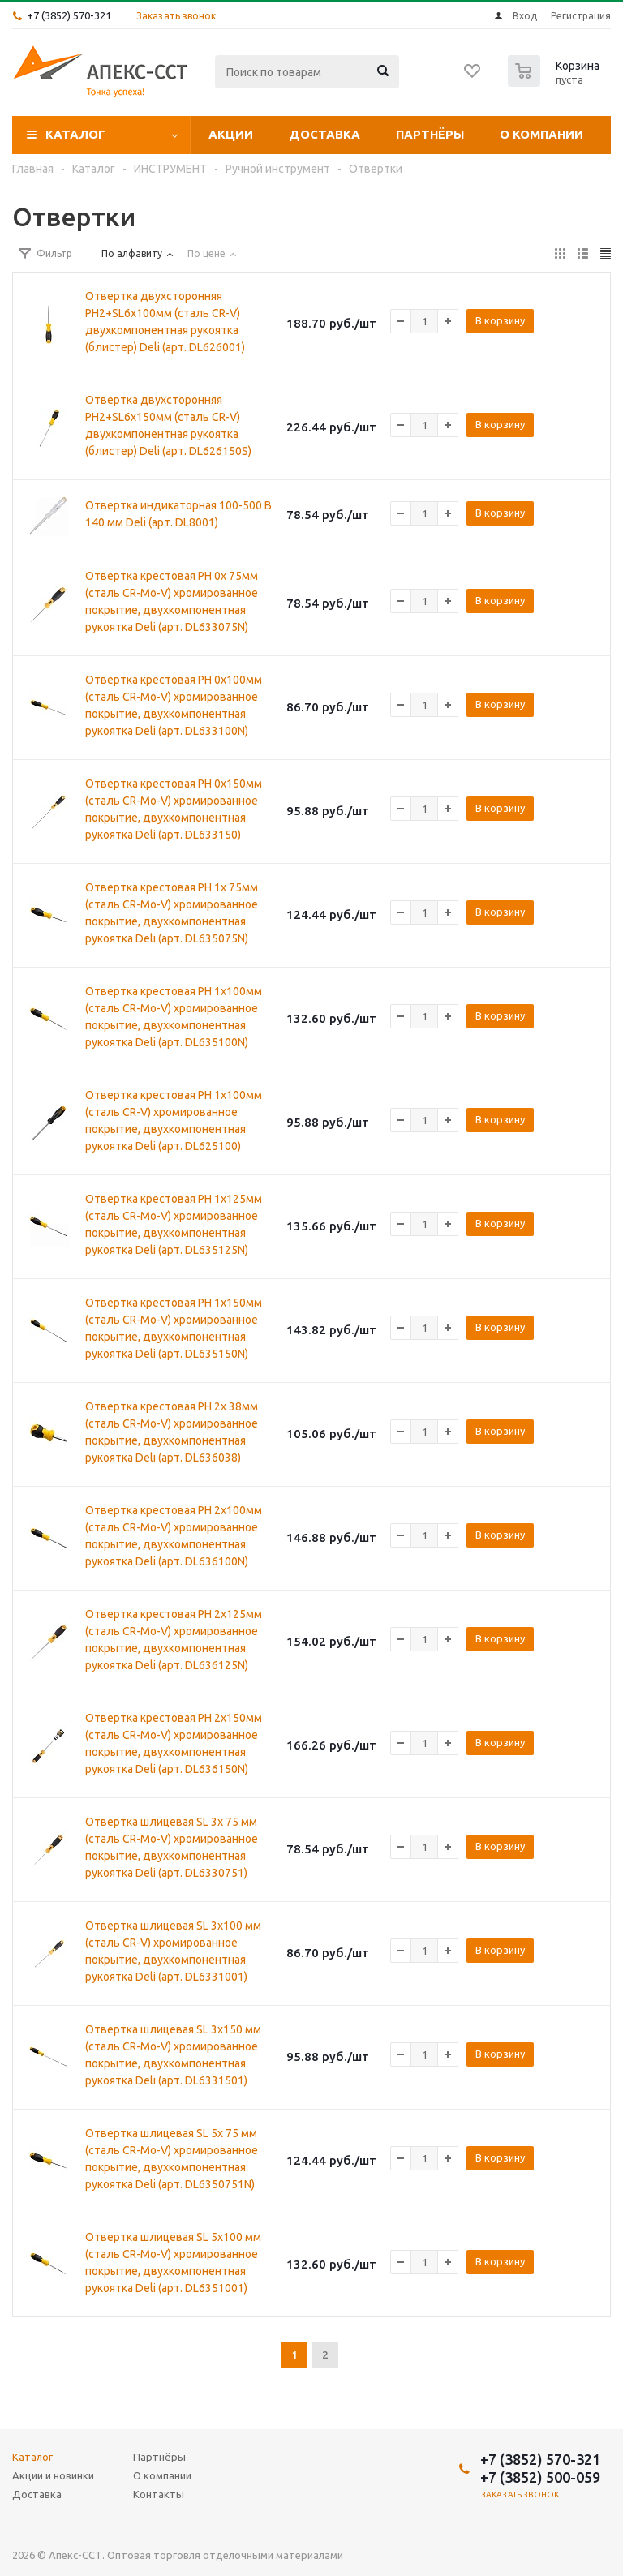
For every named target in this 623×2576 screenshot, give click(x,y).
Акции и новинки (53, 2475)
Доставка (324, 134)
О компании (541, 134)
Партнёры (430, 134)
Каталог (75, 134)
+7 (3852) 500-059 (540, 2477)
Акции (230, 134)
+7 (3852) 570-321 (69, 15)
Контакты (158, 2494)
